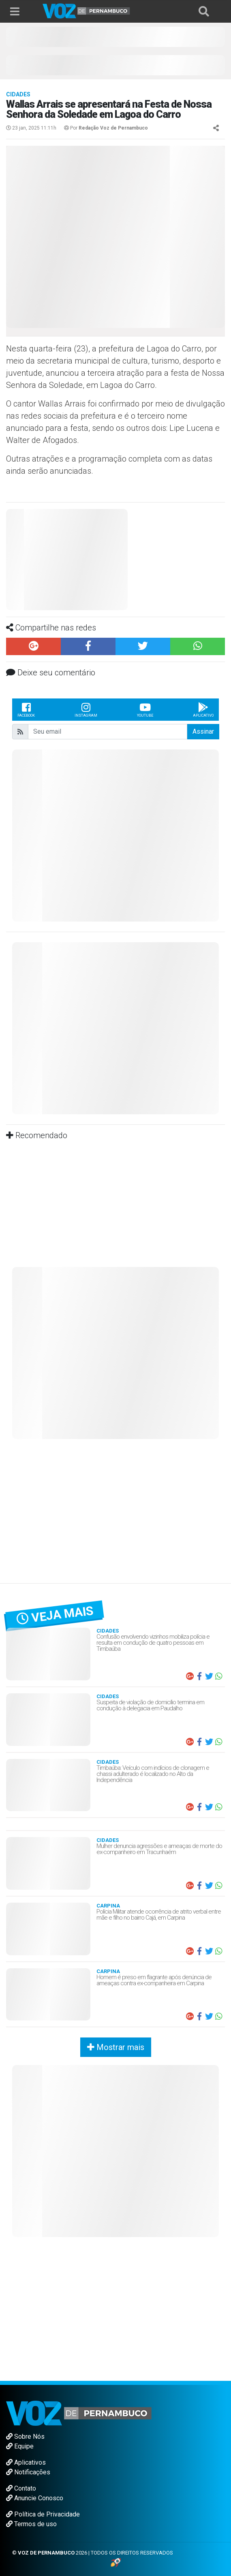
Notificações (28, 2472)
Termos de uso (31, 2524)
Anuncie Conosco (34, 2498)
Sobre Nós (25, 2436)
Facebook (26, 709)
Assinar (203, 731)
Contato (21, 2488)
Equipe (20, 2446)
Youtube (145, 709)
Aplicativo (203, 709)
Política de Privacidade (43, 2514)
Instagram (86, 709)
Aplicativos (26, 2462)
